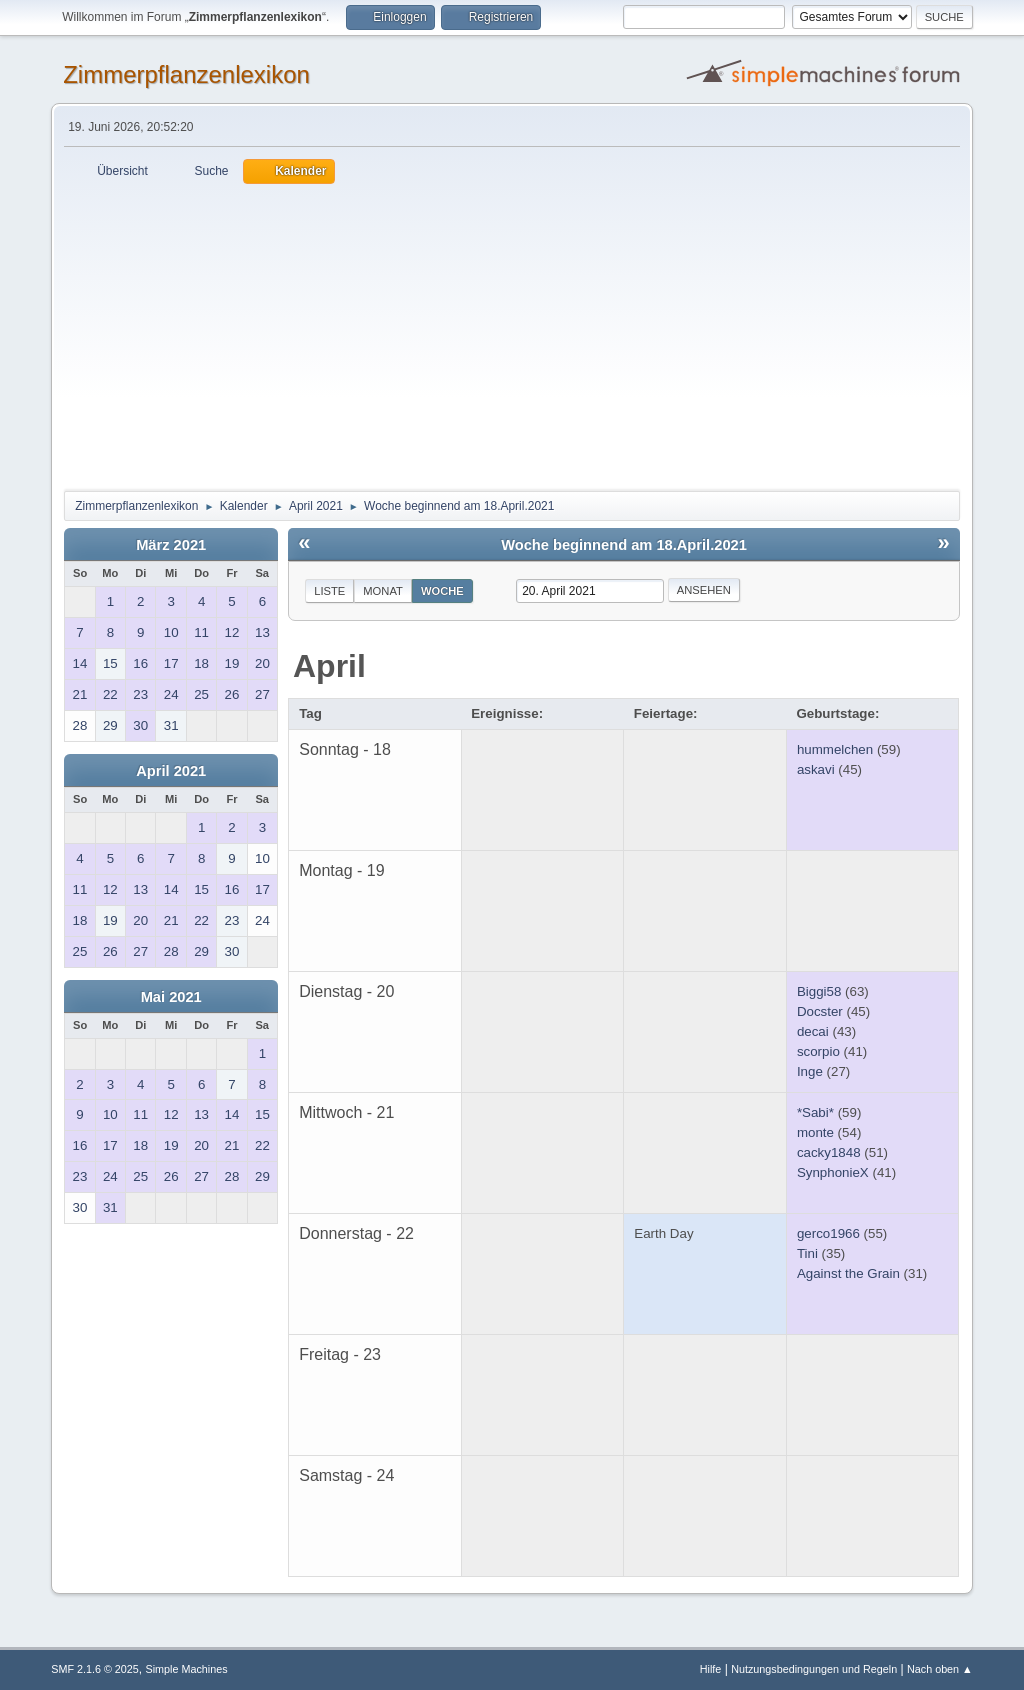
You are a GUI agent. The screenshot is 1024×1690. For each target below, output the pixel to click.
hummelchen (835, 749)
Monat (383, 591)
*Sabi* (815, 1112)
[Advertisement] (512, 334)
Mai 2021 (171, 997)
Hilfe (711, 1669)
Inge (810, 1071)
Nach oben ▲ (940, 1669)
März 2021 (171, 545)
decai (813, 1031)
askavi (816, 769)
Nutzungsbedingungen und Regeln (814, 1669)
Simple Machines (187, 1669)
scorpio (818, 1051)
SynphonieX (833, 1172)
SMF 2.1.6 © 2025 (95, 1669)
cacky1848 (829, 1152)
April (329, 666)
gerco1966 (828, 1233)
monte (815, 1132)
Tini (807, 1253)
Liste (329, 591)
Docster (820, 1011)
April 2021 (171, 771)
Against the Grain (848, 1273)
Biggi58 (819, 991)
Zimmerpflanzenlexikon (186, 74)
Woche (442, 591)
